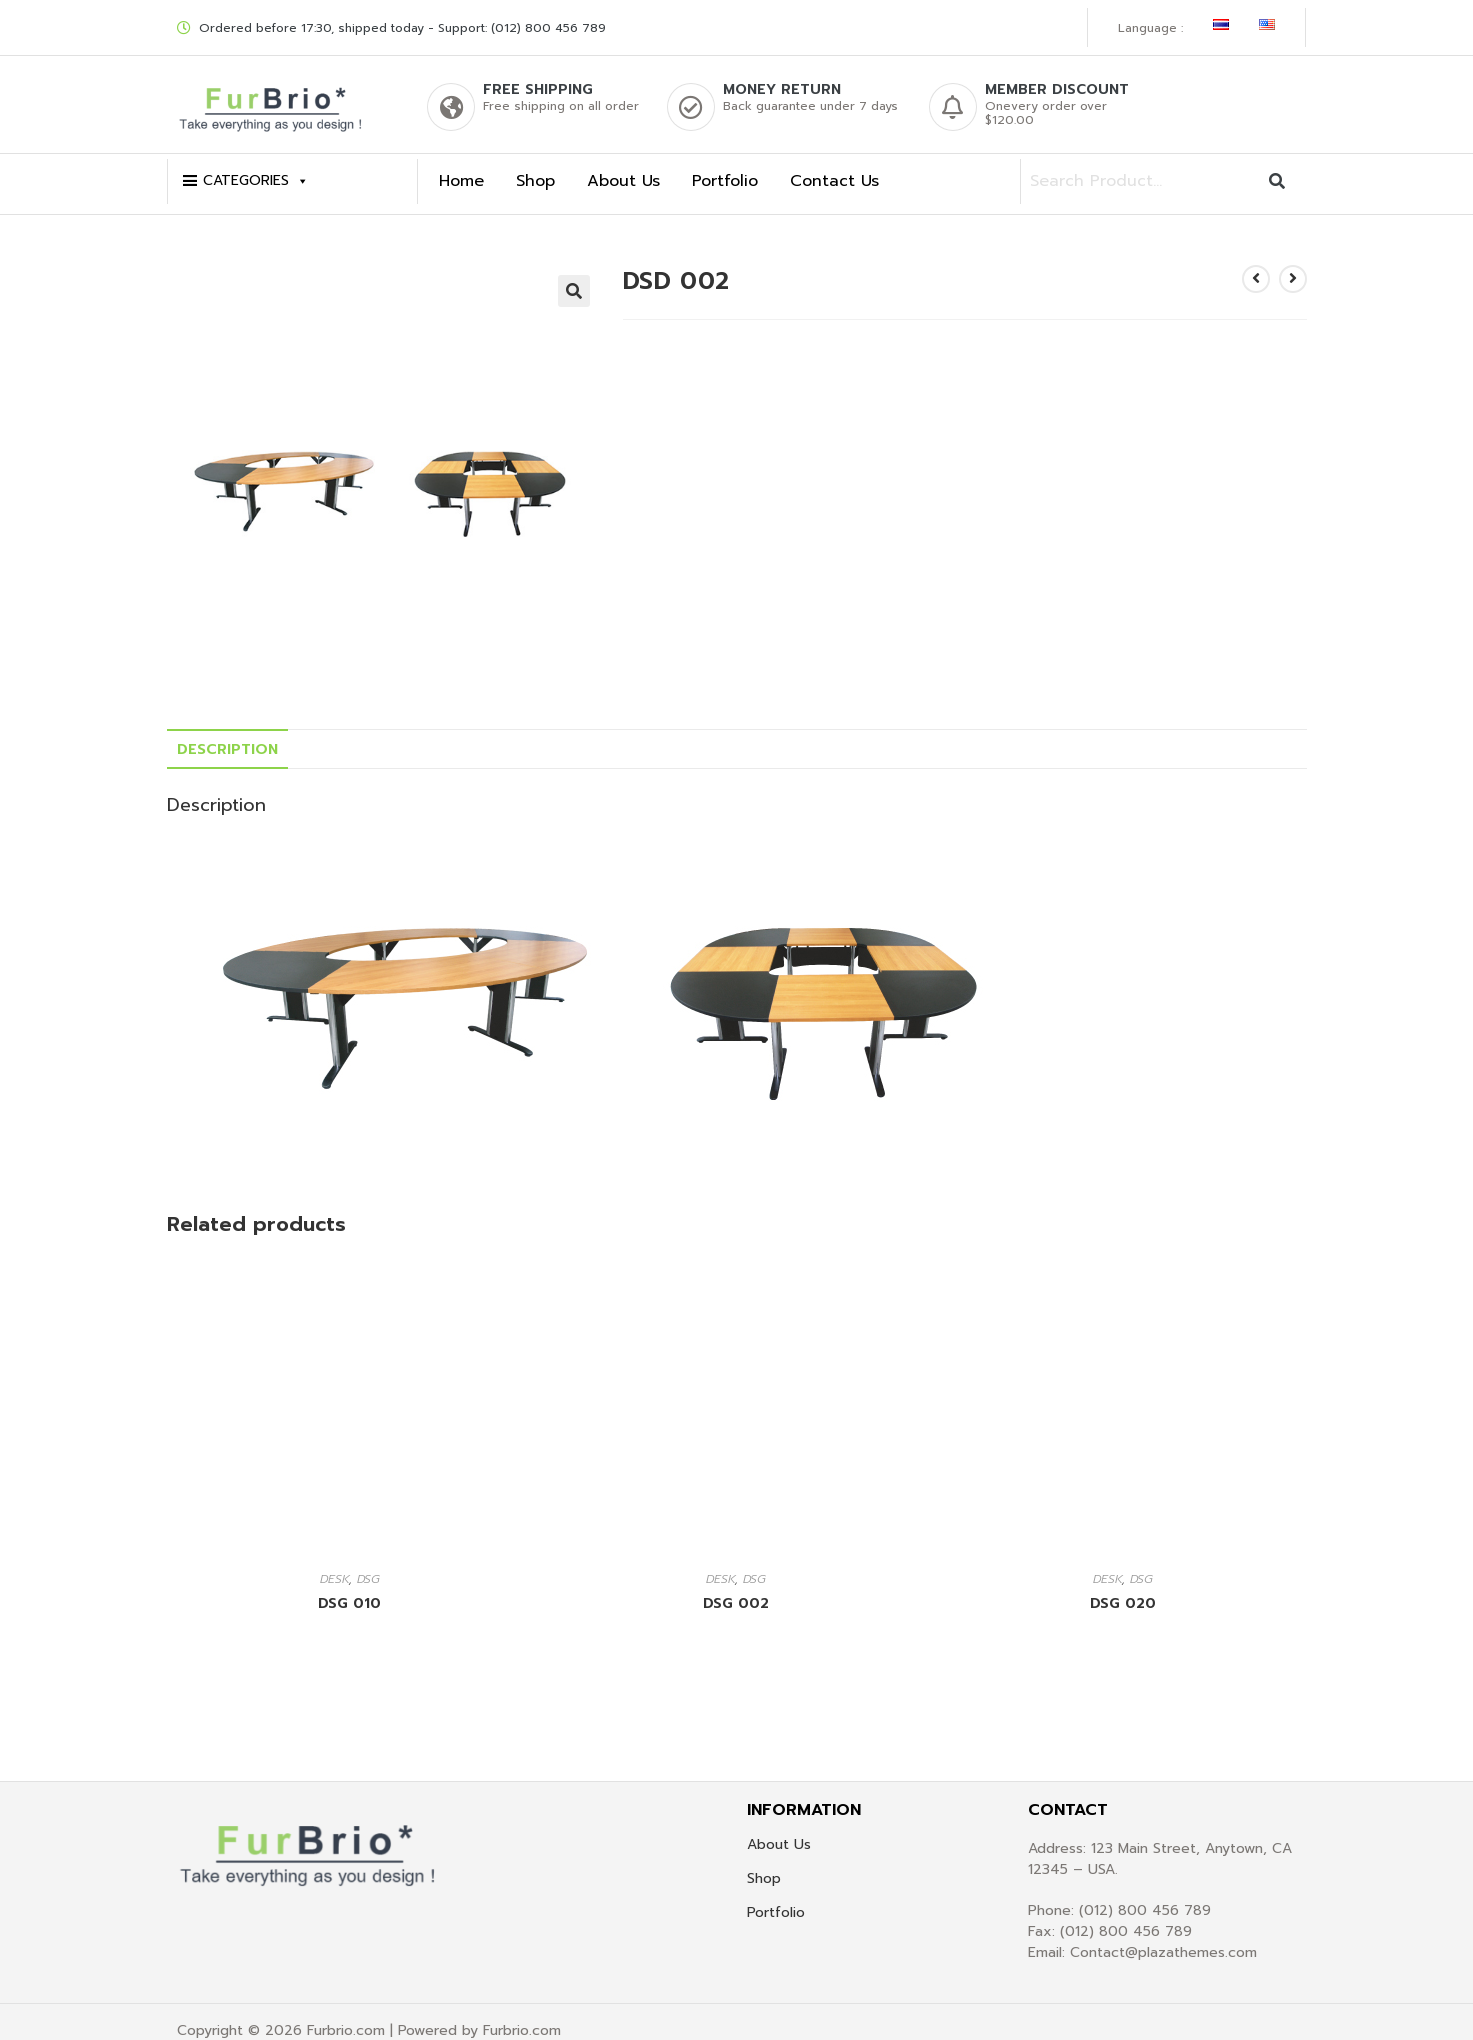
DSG (368, 1561)
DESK (334, 1561)
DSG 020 (1123, 1585)
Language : (1150, 19)
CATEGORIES (256, 163)
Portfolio (725, 164)
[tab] (227, 731)
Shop (535, 164)
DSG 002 (736, 1585)
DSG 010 (349, 1585)
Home (461, 164)
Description (227, 731)
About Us (623, 164)
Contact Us (834, 164)
